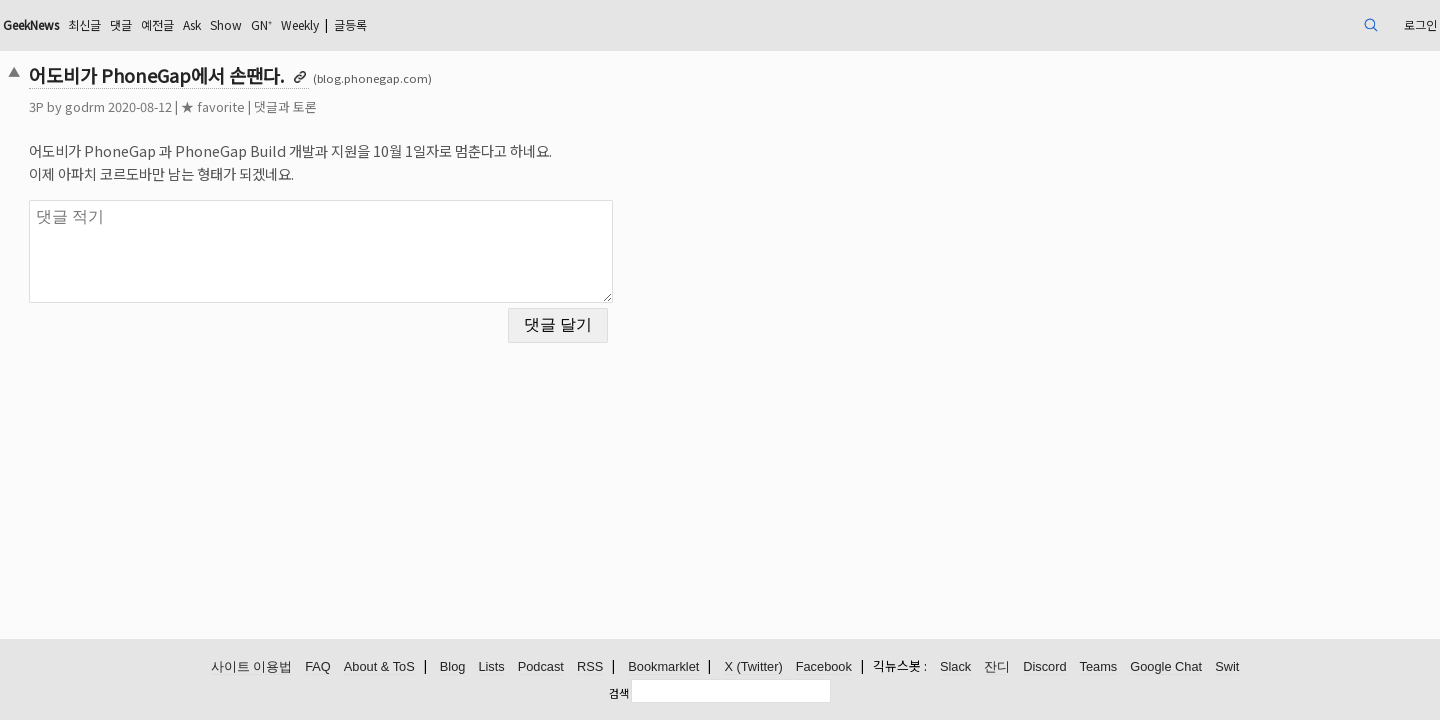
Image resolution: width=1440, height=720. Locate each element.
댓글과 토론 (424, 106)
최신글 (247, 24)
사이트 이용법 (252, 667)
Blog (453, 667)
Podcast (541, 667)
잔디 (997, 667)
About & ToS (379, 667)
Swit (1227, 667)
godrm (224, 106)
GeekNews (183, 24)
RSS (590, 667)
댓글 (289, 24)
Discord (1044, 667)
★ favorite (352, 106)
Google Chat (1166, 667)
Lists (491, 667)
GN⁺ (452, 24)
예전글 (330, 24)
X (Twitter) (753, 667)
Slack (955, 667)
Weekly (499, 24)
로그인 (1273, 24)
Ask (371, 24)
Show (411, 24)
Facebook (824, 667)
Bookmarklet (663, 667)
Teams (1099, 667)
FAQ (318, 667)
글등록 (560, 24)
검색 (619, 693)
